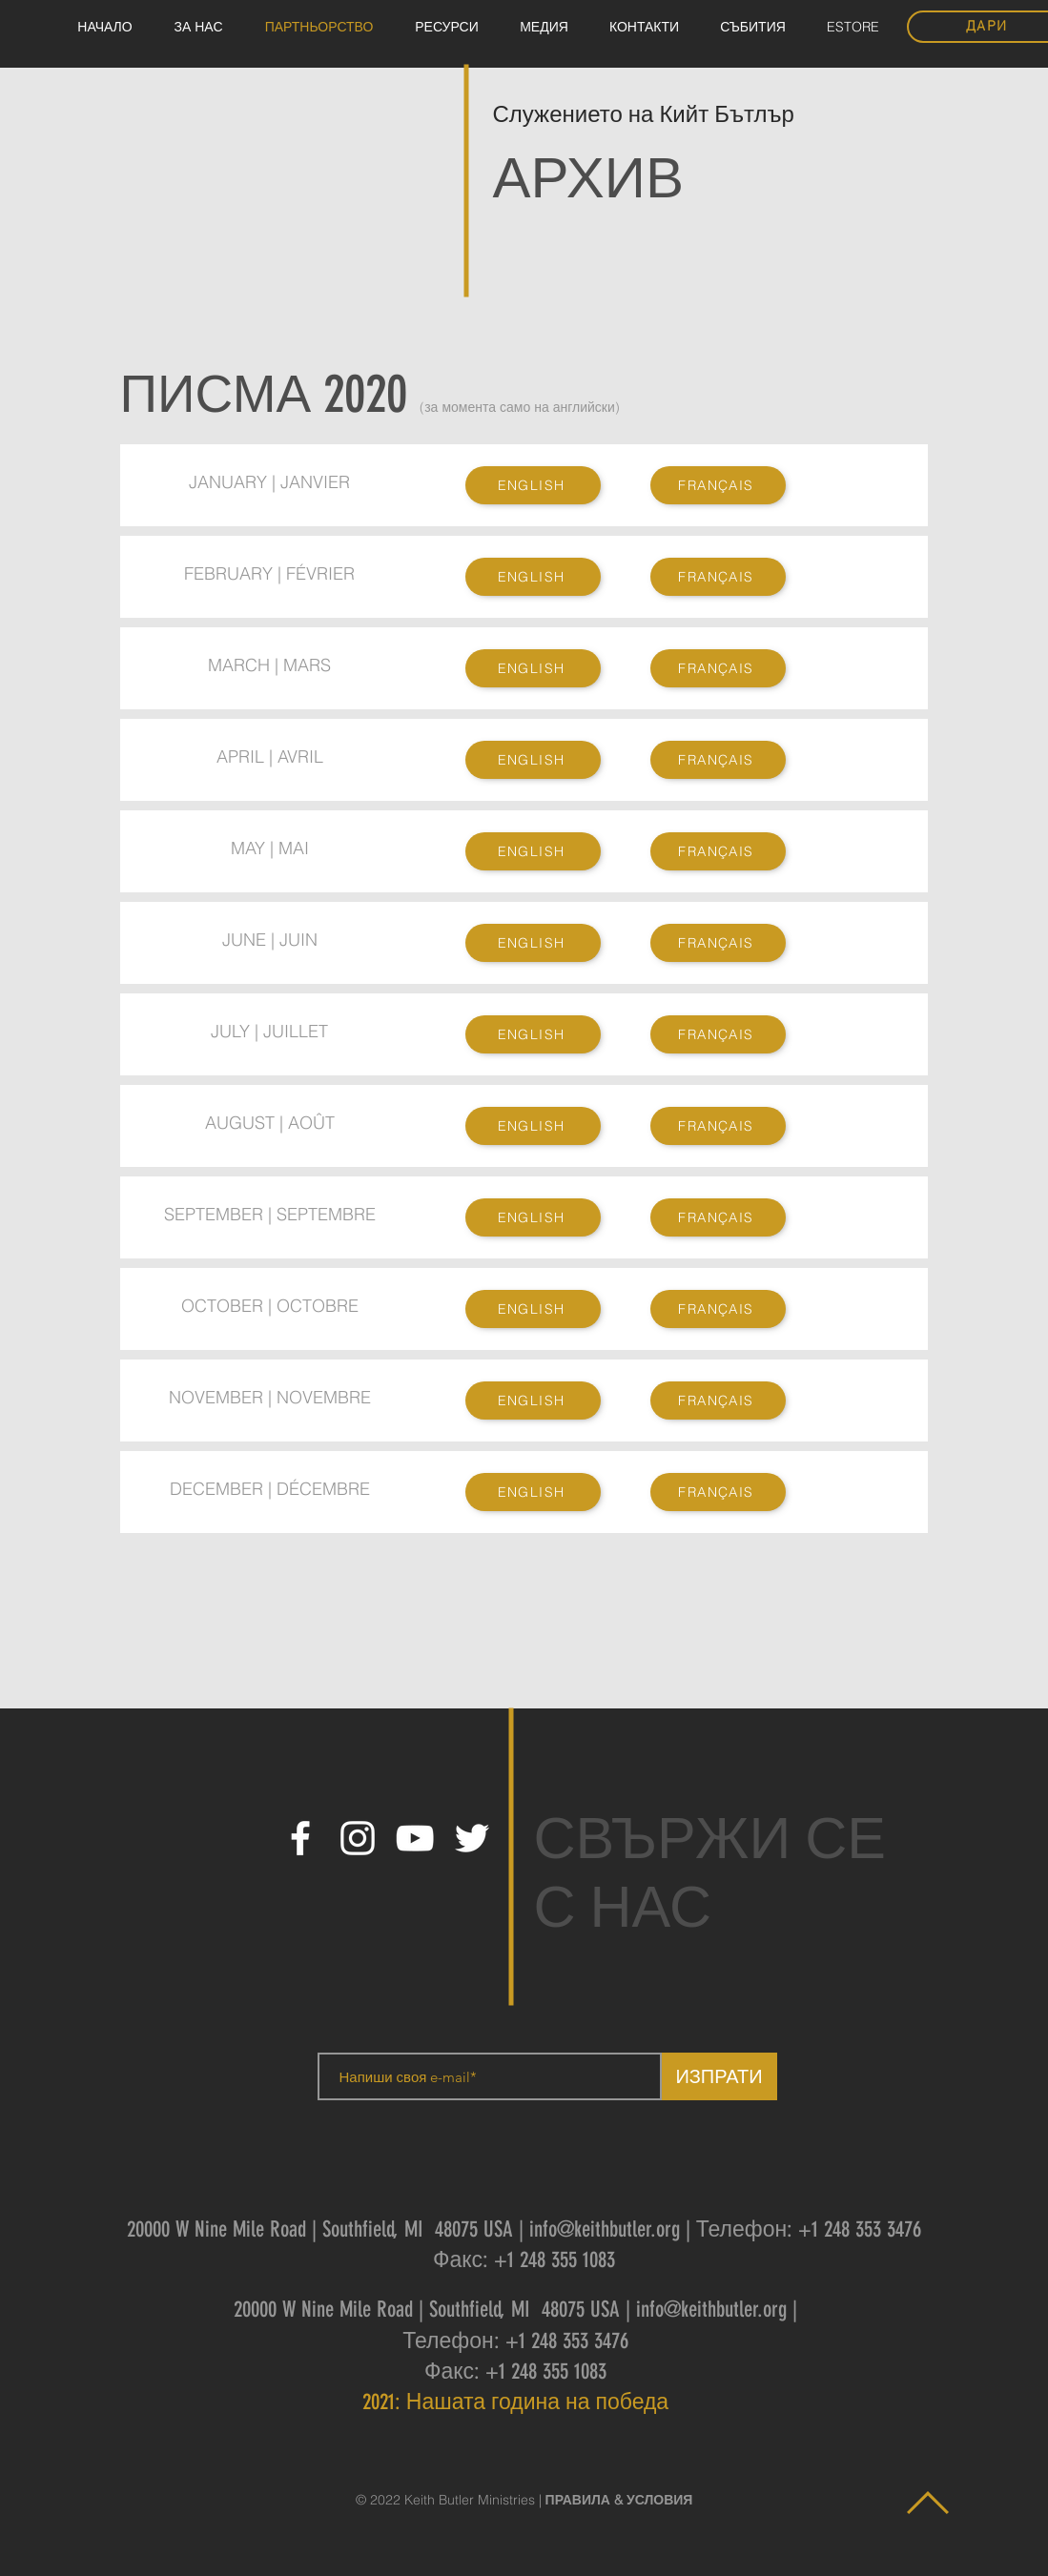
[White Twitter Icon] (472, 1838)
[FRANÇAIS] (718, 485)
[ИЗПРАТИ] (719, 2076)
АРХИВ (589, 178)
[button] (544, 27)
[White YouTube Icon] (415, 1838)
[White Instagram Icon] (357, 1838)
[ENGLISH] (533, 485)
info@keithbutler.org (604, 2229)
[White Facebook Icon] (300, 1838)
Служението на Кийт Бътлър (646, 114)
